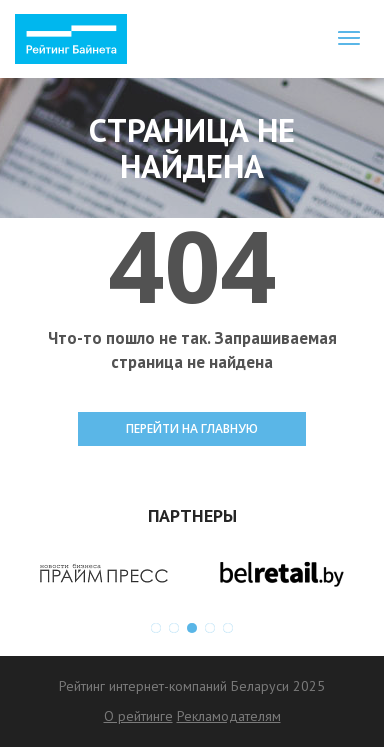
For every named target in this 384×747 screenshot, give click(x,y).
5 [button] (228, 628)
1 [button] (156, 628)
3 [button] (192, 628)
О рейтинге (138, 716)
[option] (103, 574)
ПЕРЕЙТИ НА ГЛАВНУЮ (192, 428)
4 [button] (210, 628)
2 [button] (174, 628)
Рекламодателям (229, 716)
